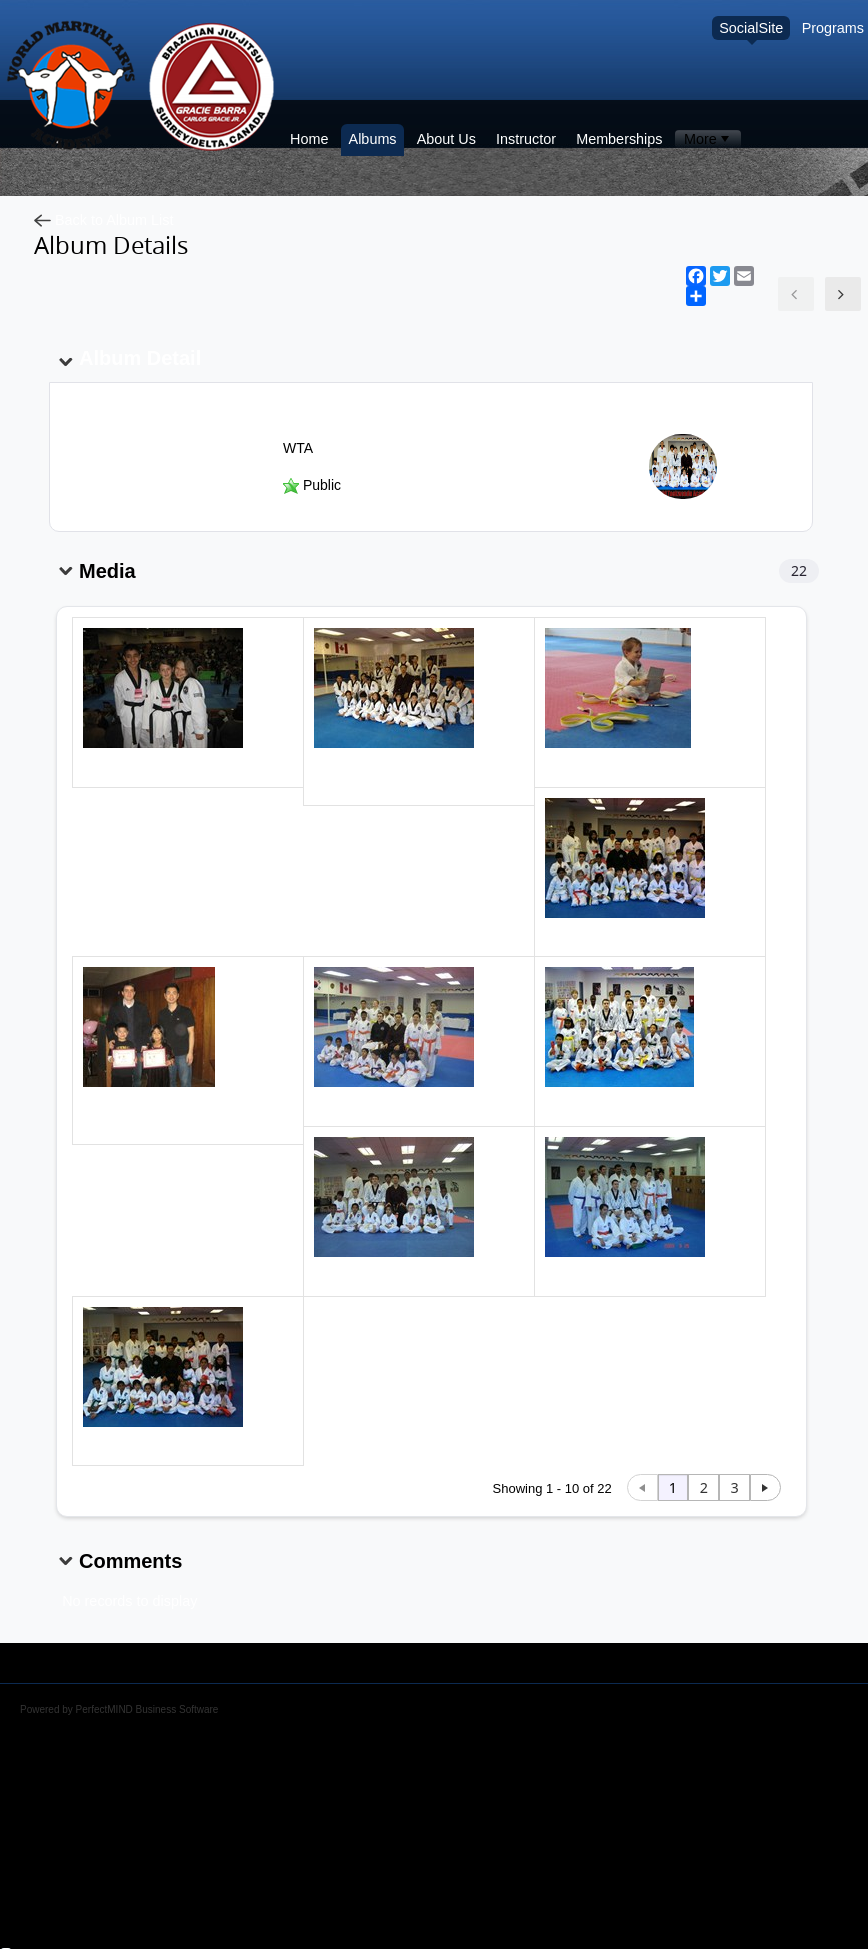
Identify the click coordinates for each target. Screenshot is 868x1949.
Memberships (619, 139)
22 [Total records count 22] (799, 570)
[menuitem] (707, 139)
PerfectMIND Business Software (147, 1709)
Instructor (526, 139)
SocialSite (751, 28)
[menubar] (707, 139)
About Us (446, 139)
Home (309, 139)
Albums (373, 139)
